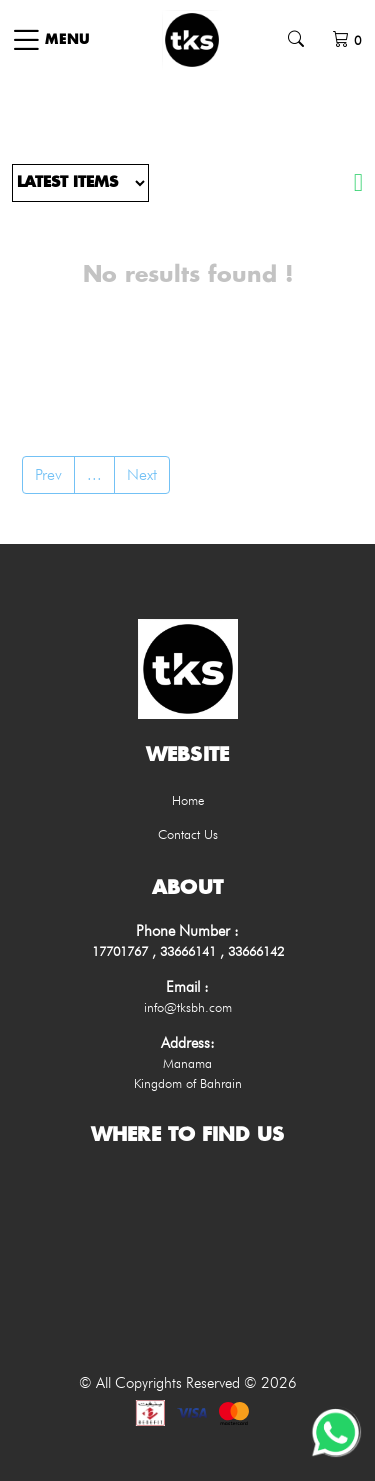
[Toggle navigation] (50, 40)
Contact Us (188, 834)
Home (188, 800)
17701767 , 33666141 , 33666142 (188, 951)
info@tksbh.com (188, 1007)
